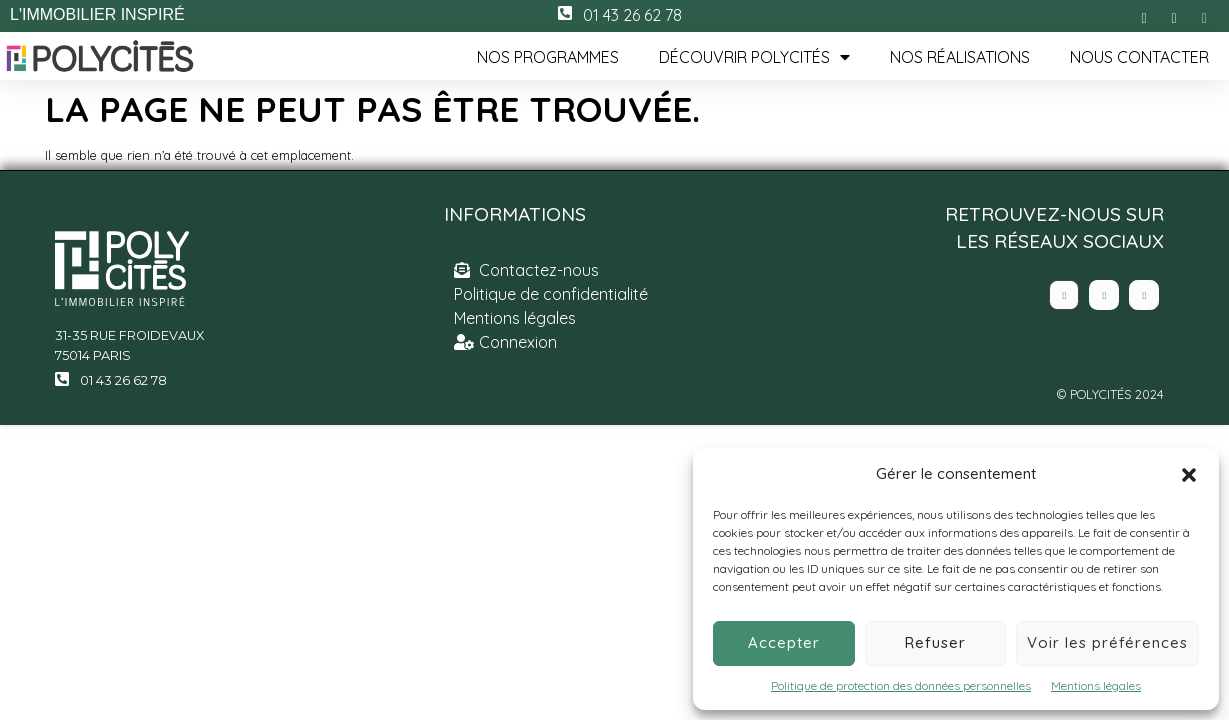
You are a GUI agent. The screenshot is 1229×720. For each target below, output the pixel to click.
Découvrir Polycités (754, 57)
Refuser (935, 642)
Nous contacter (1139, 57)
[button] (1189, 475)
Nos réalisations (960, 57)
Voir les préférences (1107, 642)
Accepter (784, 642)
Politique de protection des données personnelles (901, 685)
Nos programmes (548, 57)
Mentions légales (1096, 685)
